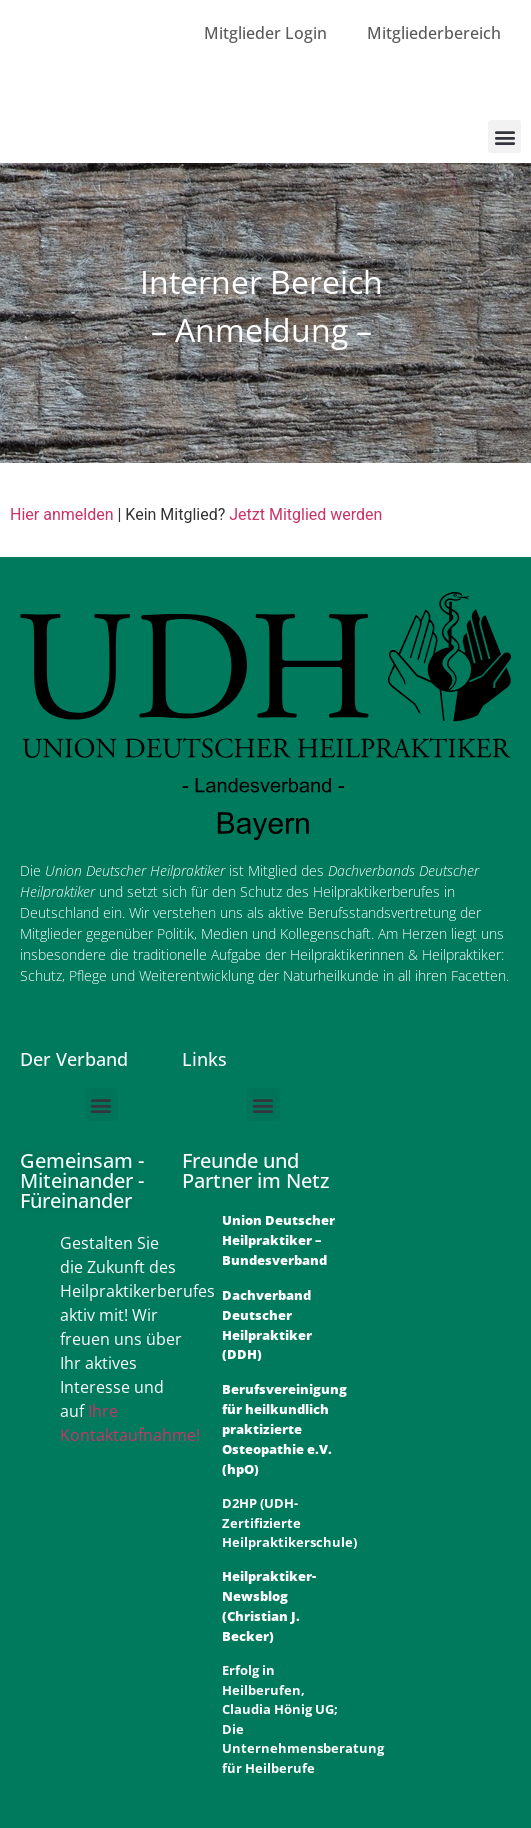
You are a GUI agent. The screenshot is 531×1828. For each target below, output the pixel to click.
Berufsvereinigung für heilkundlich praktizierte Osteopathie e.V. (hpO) (284, 1429)
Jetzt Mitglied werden (305, 514)
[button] (504, 136)
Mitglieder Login (265, 33)
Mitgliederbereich (434, 33)
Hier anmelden (61, 514)
